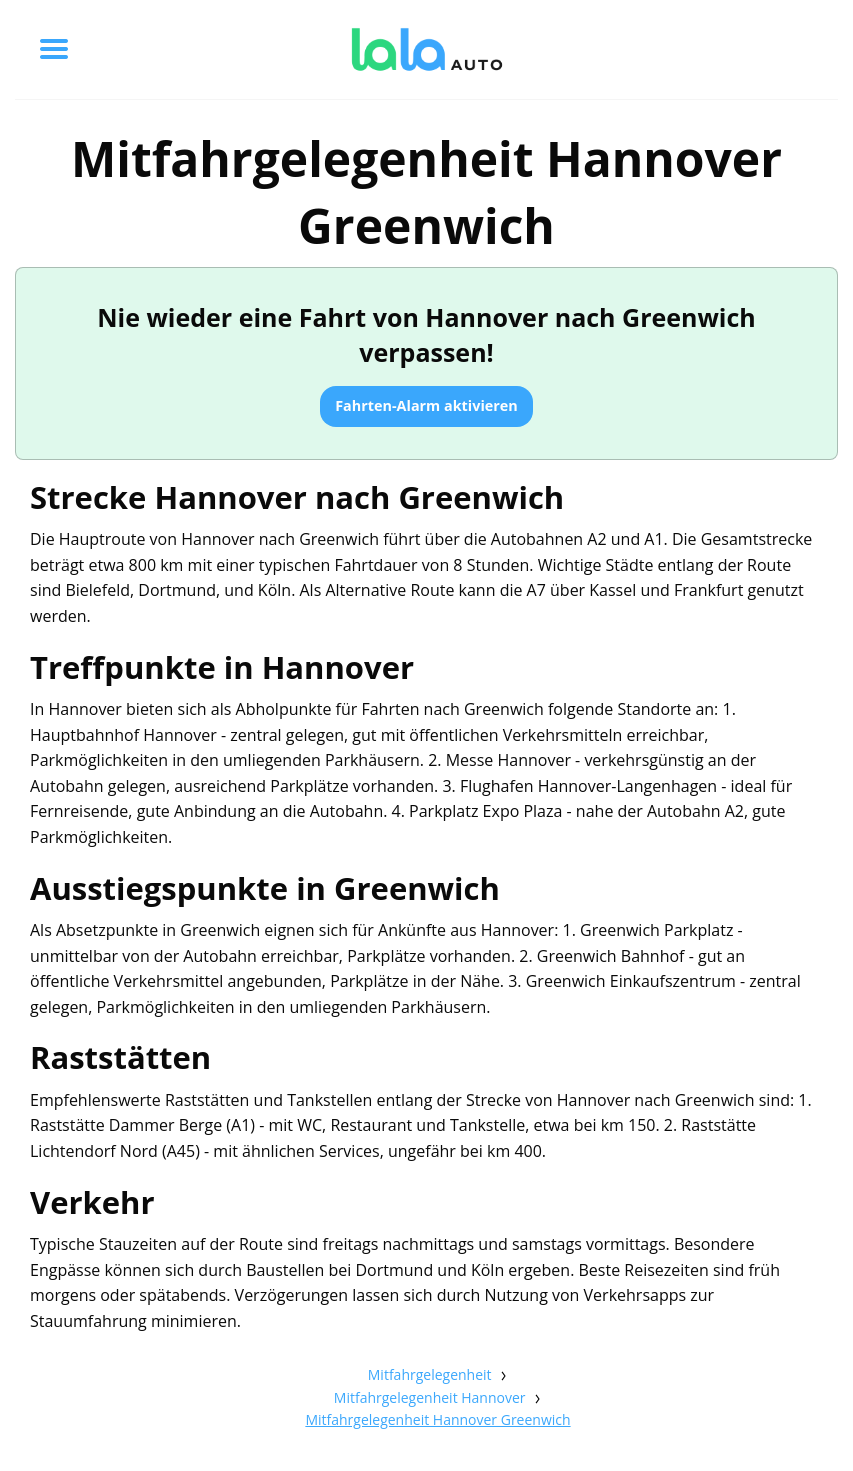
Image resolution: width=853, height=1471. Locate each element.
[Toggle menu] (54, 49)
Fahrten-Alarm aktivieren (426, 405)
